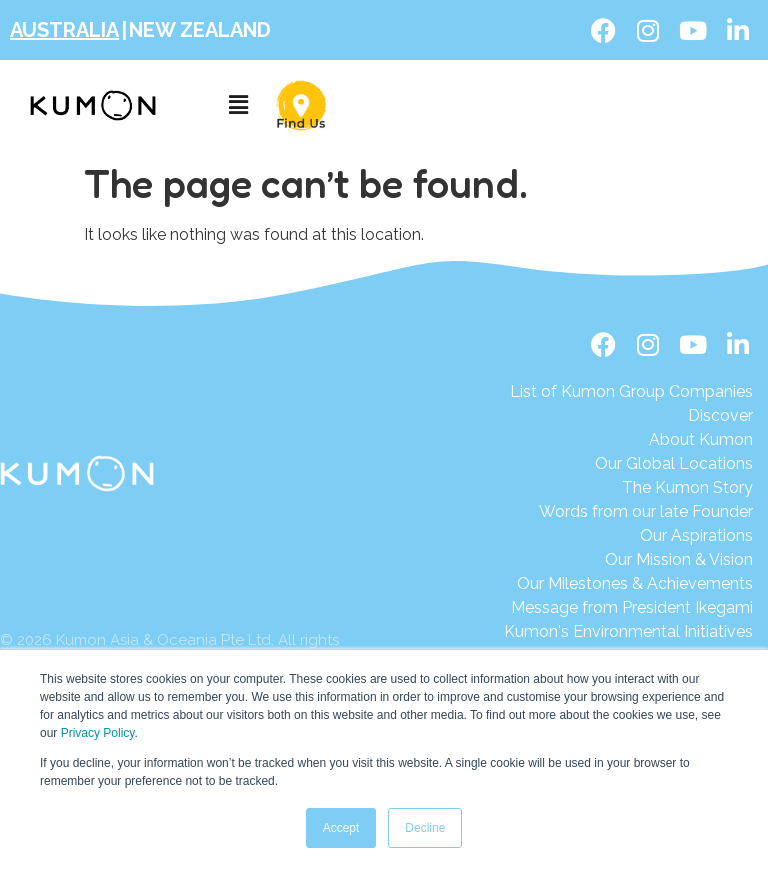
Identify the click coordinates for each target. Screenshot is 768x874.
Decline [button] (425, 828)
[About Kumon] (631, 440)
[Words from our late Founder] (631, 512)
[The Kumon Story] (631, 488)
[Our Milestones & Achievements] (628, 584)
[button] (238, 105)
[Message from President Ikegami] (628, 608)
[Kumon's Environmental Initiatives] (628, 632)
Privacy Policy (98, 733)
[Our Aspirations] (631, 536)
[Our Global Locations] (631, 464)
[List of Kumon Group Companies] (631, 392)
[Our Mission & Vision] (631, 560)
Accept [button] (341, 828)
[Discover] (631, 416)
